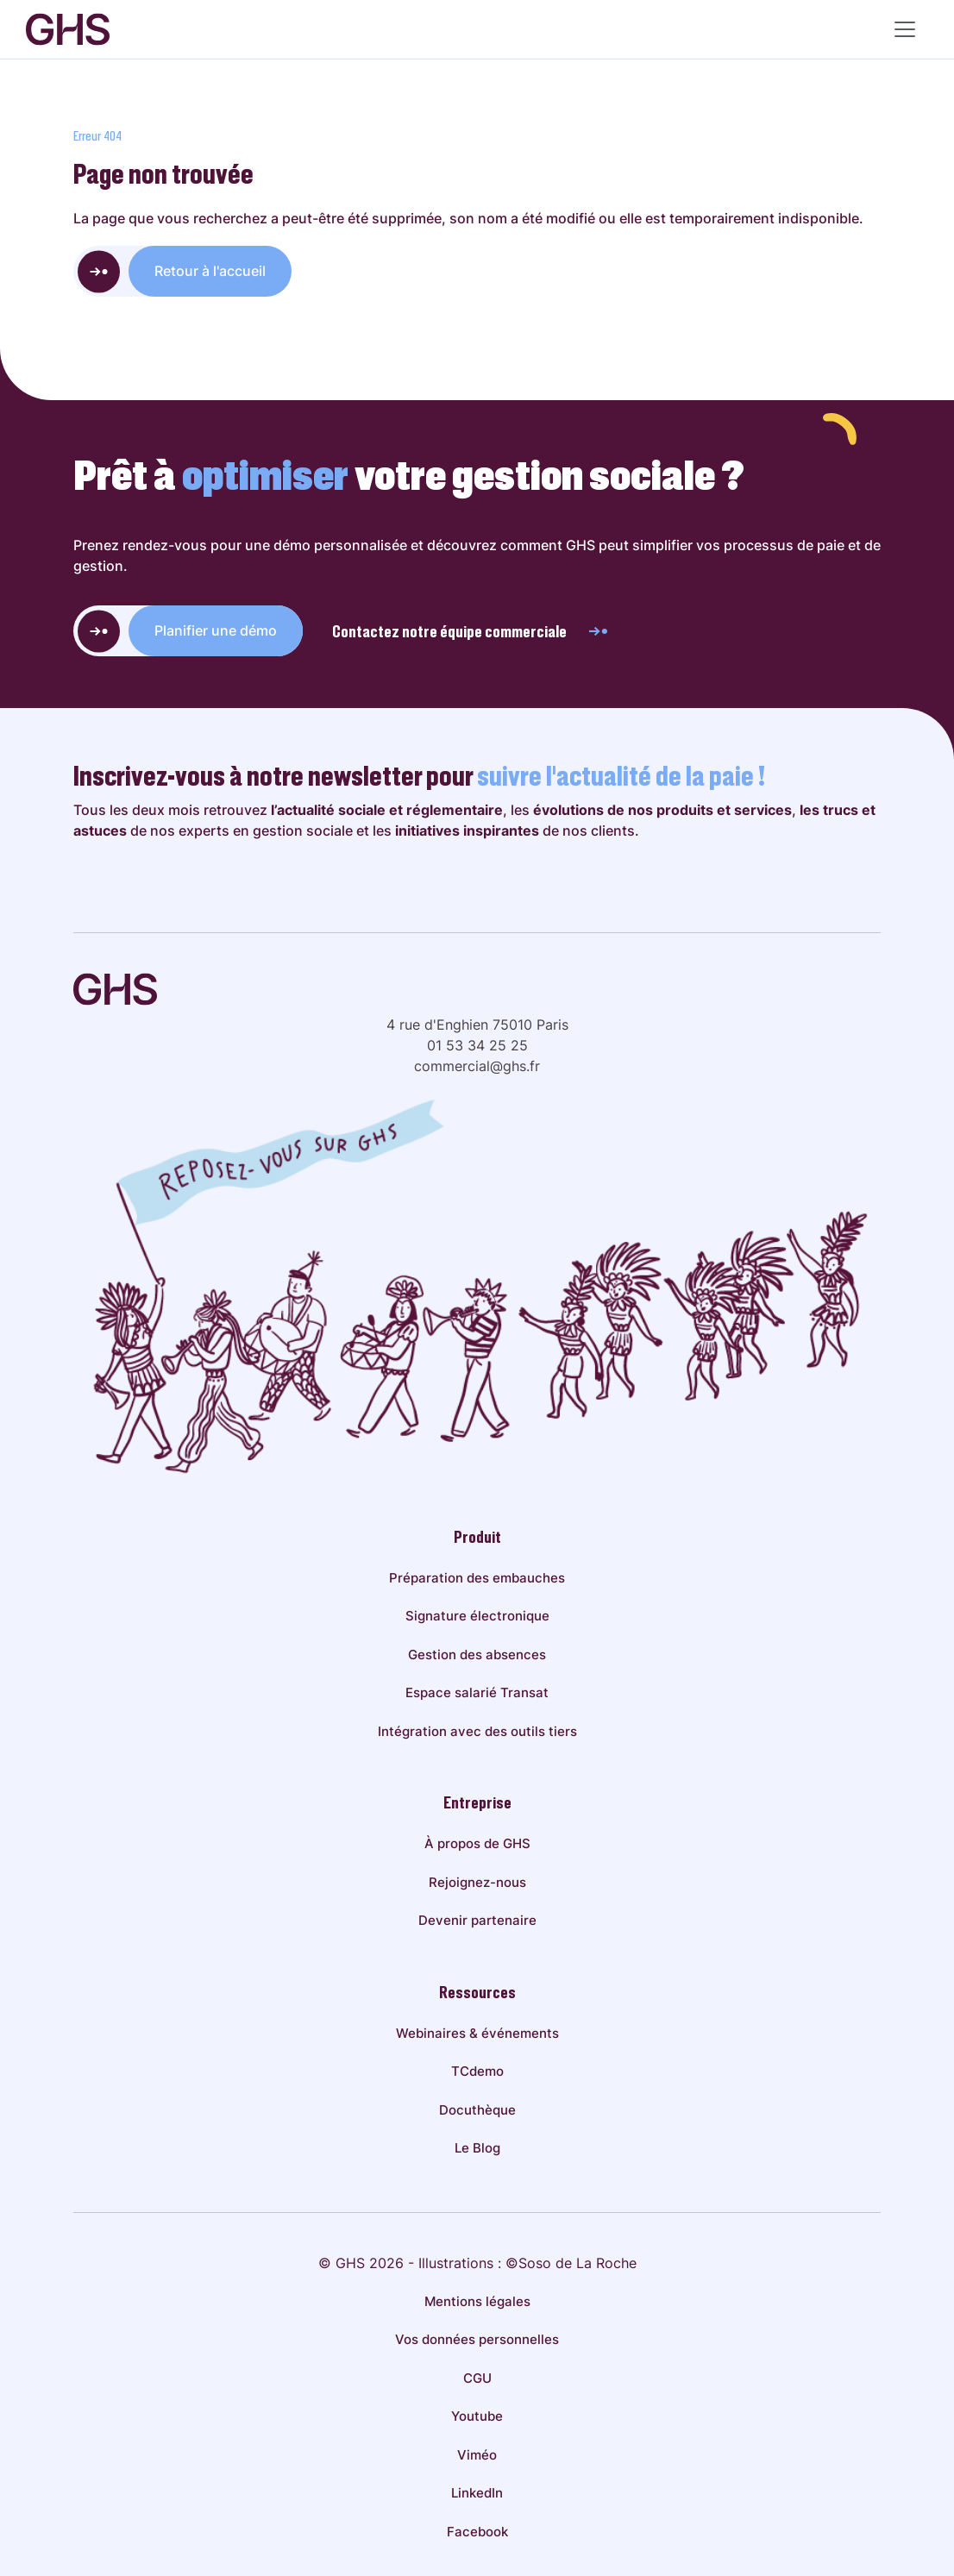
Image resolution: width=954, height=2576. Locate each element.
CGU (477, 2378)
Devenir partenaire (477, 1920)
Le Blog (477, 2148)
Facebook (477, 2531)
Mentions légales (477, 2301)
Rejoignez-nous (477, 1882)
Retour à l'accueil (210, 270)
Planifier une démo (215, 630)
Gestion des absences (477, 1654)
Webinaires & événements (477, 2033)
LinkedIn (477, 2493)
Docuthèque (477, 2110)
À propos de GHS (477, 1843)
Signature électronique (477, 1616)
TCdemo (477, 2071)
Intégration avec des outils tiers (477, 1731)
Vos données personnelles (477, 2339)
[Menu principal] (905, 29)
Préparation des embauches (477, 1578)
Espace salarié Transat (477, 1692)
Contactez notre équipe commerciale (471, 631)
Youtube (477, 2416)
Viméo (477, 2455)
